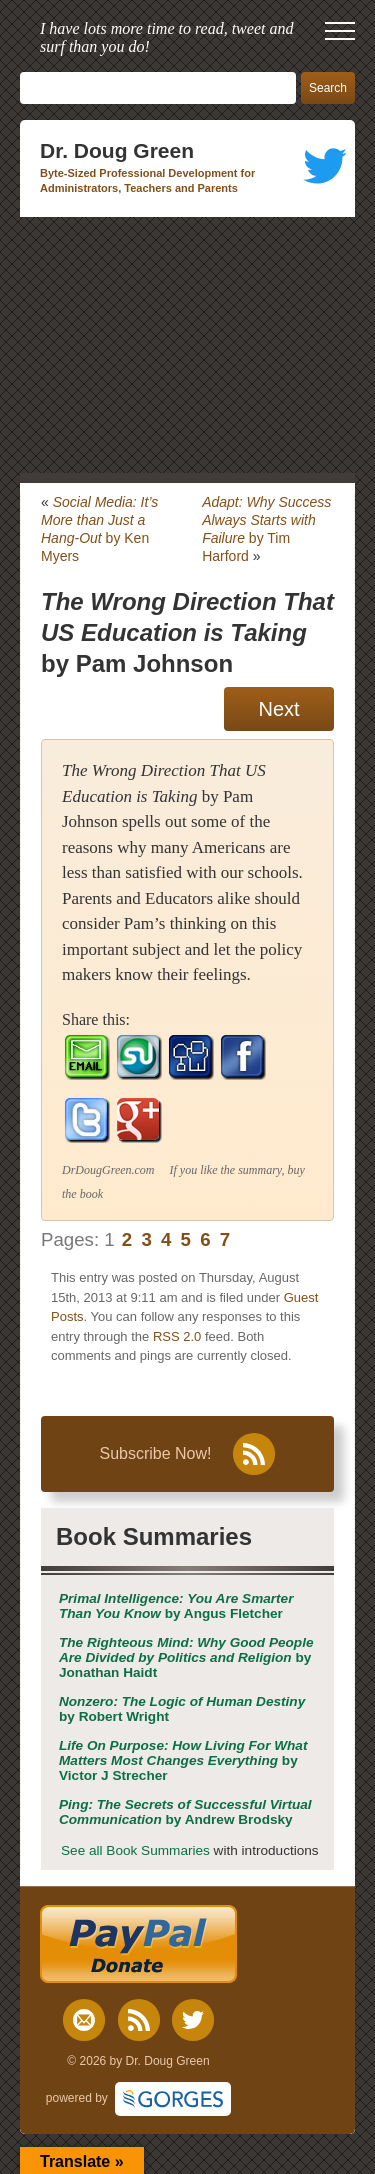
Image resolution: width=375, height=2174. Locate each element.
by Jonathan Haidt (186, 1657)
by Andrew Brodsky (185, 1812)
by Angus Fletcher (176, 1606)
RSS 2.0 (177, 1336)
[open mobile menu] (340, 31)
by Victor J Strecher (183, 1760)
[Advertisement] (187, 345)
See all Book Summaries (135, 1850)
